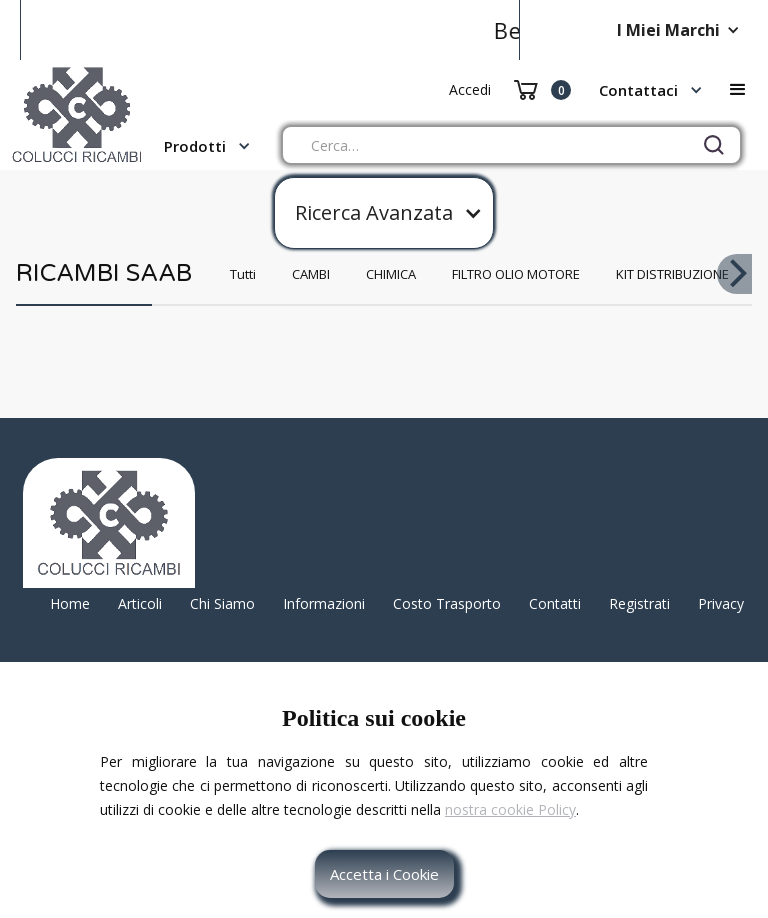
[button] (683, 30)
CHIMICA (391, 274)
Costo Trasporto (447, 603)
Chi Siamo (222, 603)
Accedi (470, 89)
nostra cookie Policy (510, 809)
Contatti (555, 603)
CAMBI (311, 274)
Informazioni (324, 603)
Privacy (721, 603)
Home (70, 603)
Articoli (140, 603)
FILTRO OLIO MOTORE (516, 274)
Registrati (639, 603)
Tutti (243, 274)
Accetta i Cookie (384, 874)
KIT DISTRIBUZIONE (672, 274)
